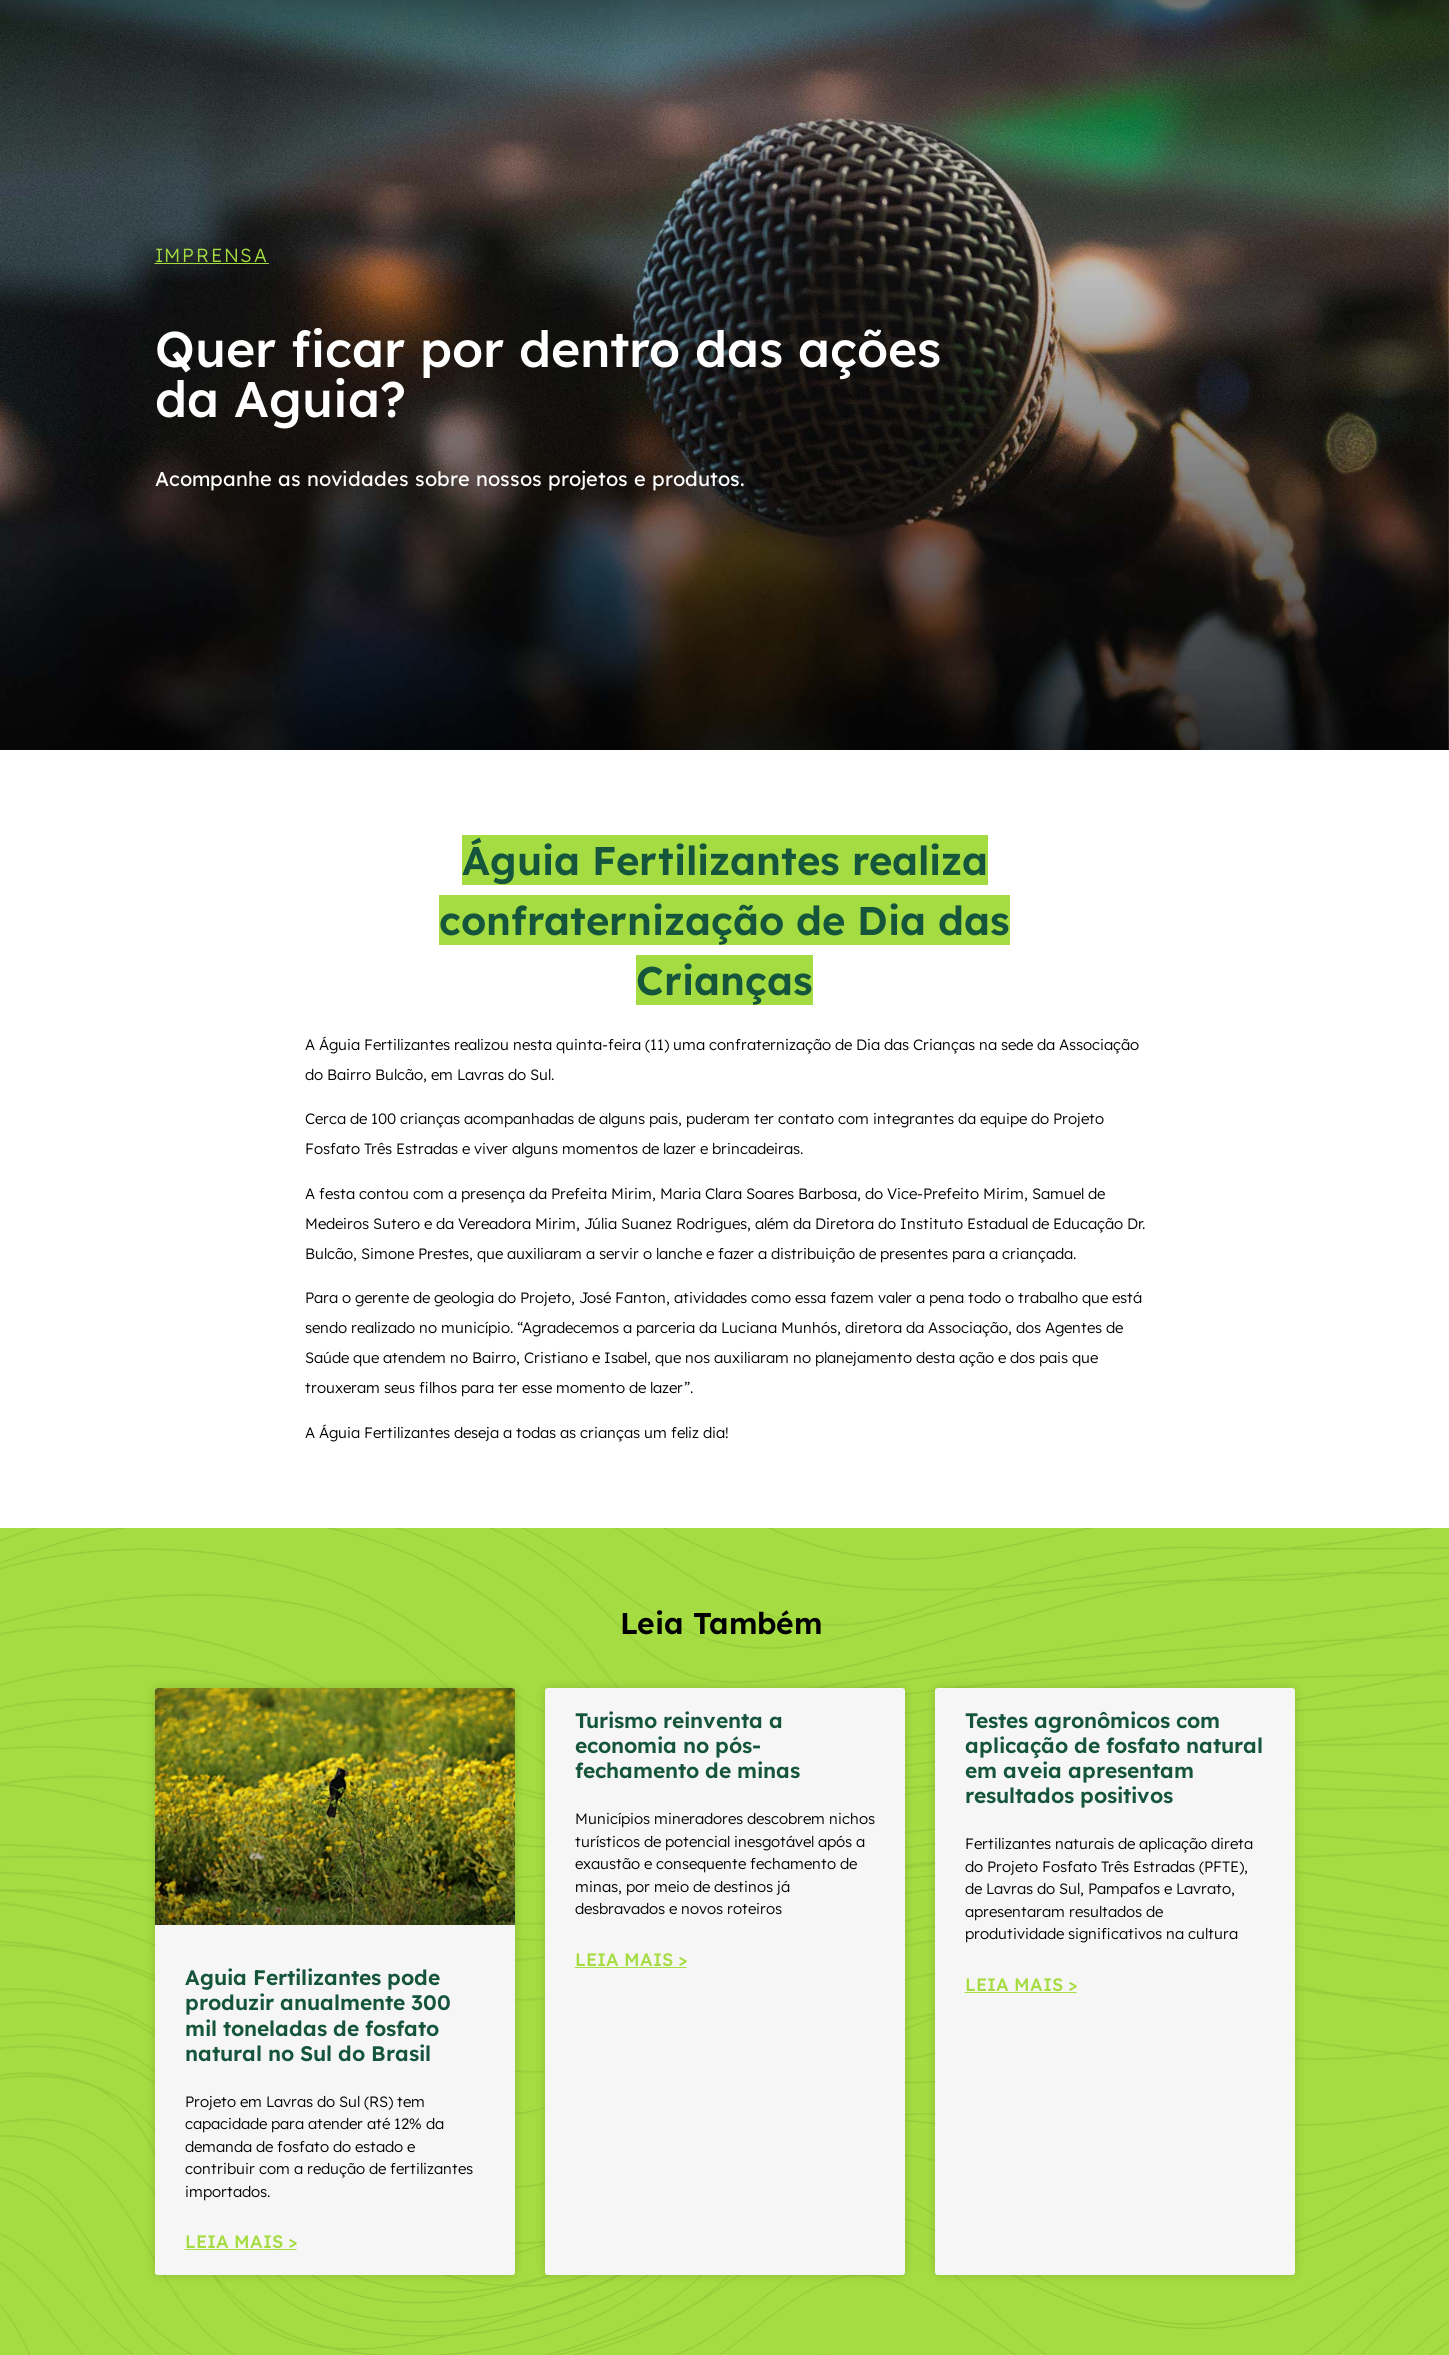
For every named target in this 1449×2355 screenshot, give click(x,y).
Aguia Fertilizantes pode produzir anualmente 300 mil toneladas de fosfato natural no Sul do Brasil (318, 2015)
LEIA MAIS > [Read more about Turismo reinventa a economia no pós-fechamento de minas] (631, 1959)
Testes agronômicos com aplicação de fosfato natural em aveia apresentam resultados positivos (1114, 1758)
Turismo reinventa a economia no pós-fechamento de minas (687, 1745)
